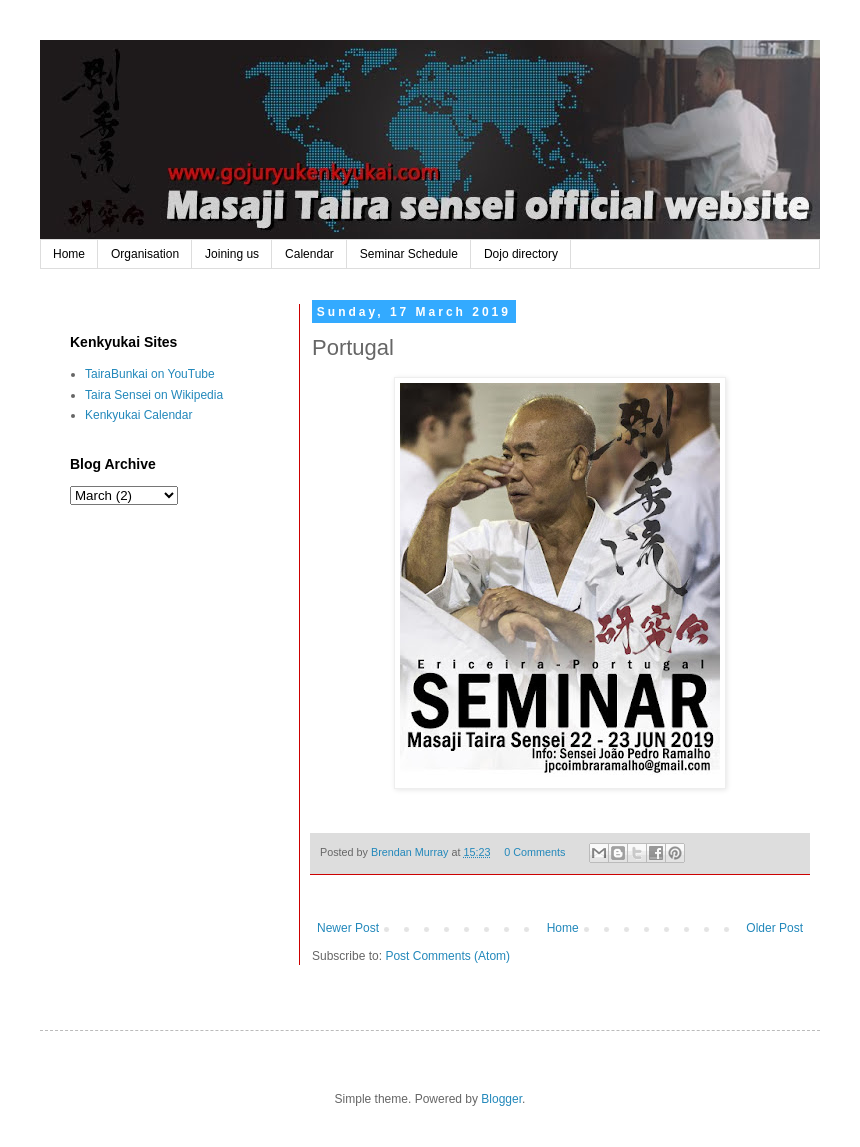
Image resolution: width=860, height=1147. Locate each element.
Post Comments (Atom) (447, 956)
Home (69, 254)
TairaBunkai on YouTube (150, 374)
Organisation (145, 254)
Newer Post (348, 928)
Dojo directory (521, 254)
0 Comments (534, 852)
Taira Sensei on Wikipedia (154, 395)
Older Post (774, 928)
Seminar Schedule (409, 254)
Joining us (232, 254)
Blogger (501, 1099)
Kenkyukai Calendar (138, 415)
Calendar (309, 254)
